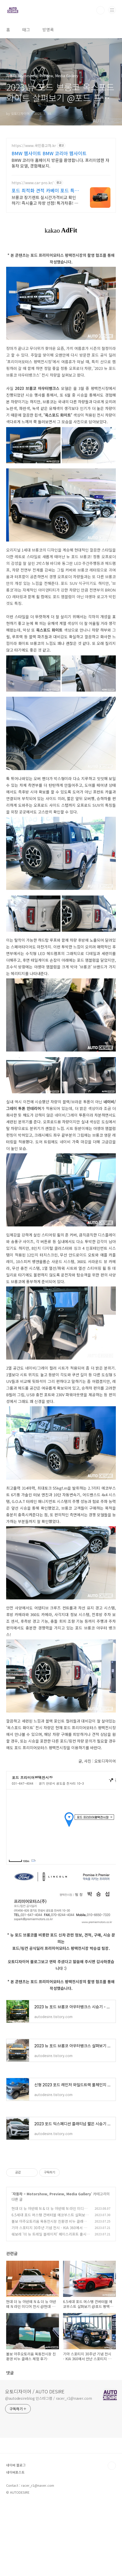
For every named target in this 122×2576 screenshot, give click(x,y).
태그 (26, 29)
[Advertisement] (61, 2195)
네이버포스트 (15, 2544)
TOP (112, 2537)
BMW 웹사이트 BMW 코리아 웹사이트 (49, 153)
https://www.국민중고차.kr (34, 145)
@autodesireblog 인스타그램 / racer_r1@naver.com (48, 2470)
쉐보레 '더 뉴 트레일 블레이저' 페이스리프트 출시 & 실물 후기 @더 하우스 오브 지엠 (51, 2308)
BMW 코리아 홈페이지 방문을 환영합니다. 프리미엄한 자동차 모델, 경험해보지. (60, 163)
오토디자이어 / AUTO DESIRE (34, 2463)
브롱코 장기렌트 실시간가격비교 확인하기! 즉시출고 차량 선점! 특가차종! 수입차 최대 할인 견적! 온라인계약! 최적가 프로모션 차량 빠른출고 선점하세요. (45, 200)
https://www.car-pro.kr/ (33, 183)
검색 (100, 10)
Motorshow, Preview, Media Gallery (59, 2265)
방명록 (48, 29)
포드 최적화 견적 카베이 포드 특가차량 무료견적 (45, 190)
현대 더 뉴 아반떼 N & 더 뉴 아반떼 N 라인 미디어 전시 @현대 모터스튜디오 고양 (49, 2283)
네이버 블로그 (16, 2536)
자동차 (18, 2265)
